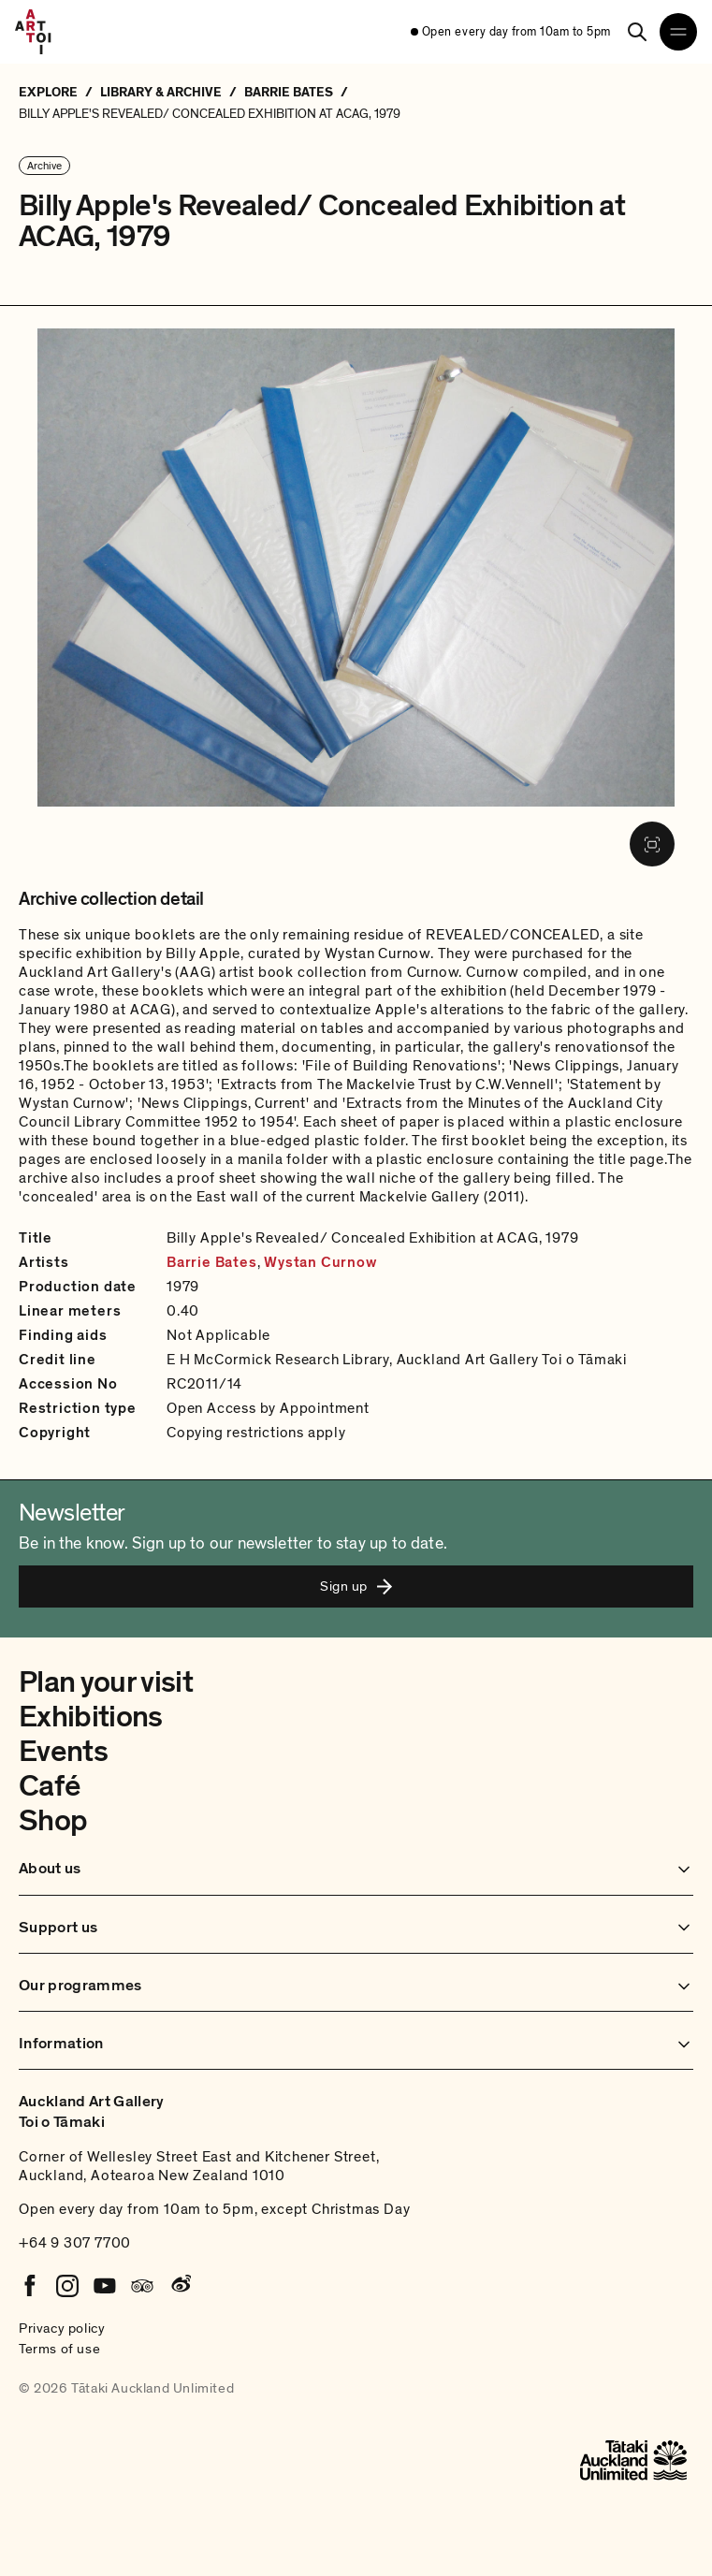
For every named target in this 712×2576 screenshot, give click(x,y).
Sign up (355, 1586)
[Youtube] (105, 2286)
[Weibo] (179, 2286)
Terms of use (59, 2348)
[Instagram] (67, 2286)
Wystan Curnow (320, 1262)
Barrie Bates (212, 1262)
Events (63, 1751)
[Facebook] (30, 2286)
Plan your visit (106, 1682)
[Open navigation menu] (678, 32)
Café (49, 1786)
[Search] (637, 32)
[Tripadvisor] (142, 2286)
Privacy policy (62, 2328)
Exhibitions (91, 1717)
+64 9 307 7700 (75, 2243)
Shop (53, 1820)
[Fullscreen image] (652, 844)
